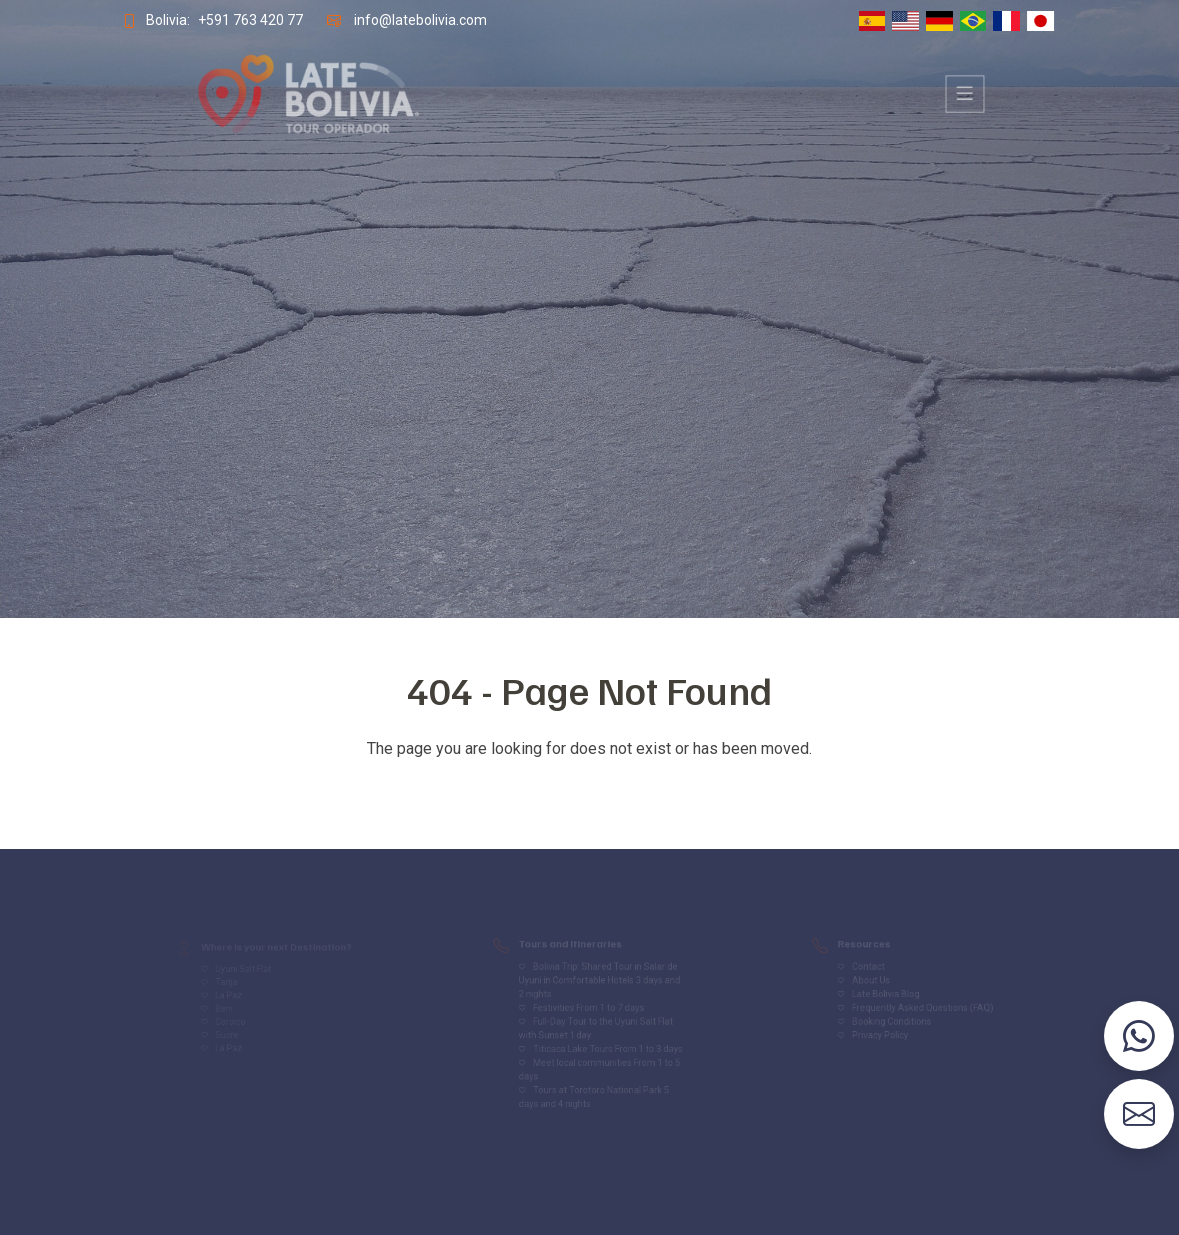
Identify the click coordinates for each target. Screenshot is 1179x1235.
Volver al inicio (590, 788)
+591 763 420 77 (239, 20)
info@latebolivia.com (414, 20)
